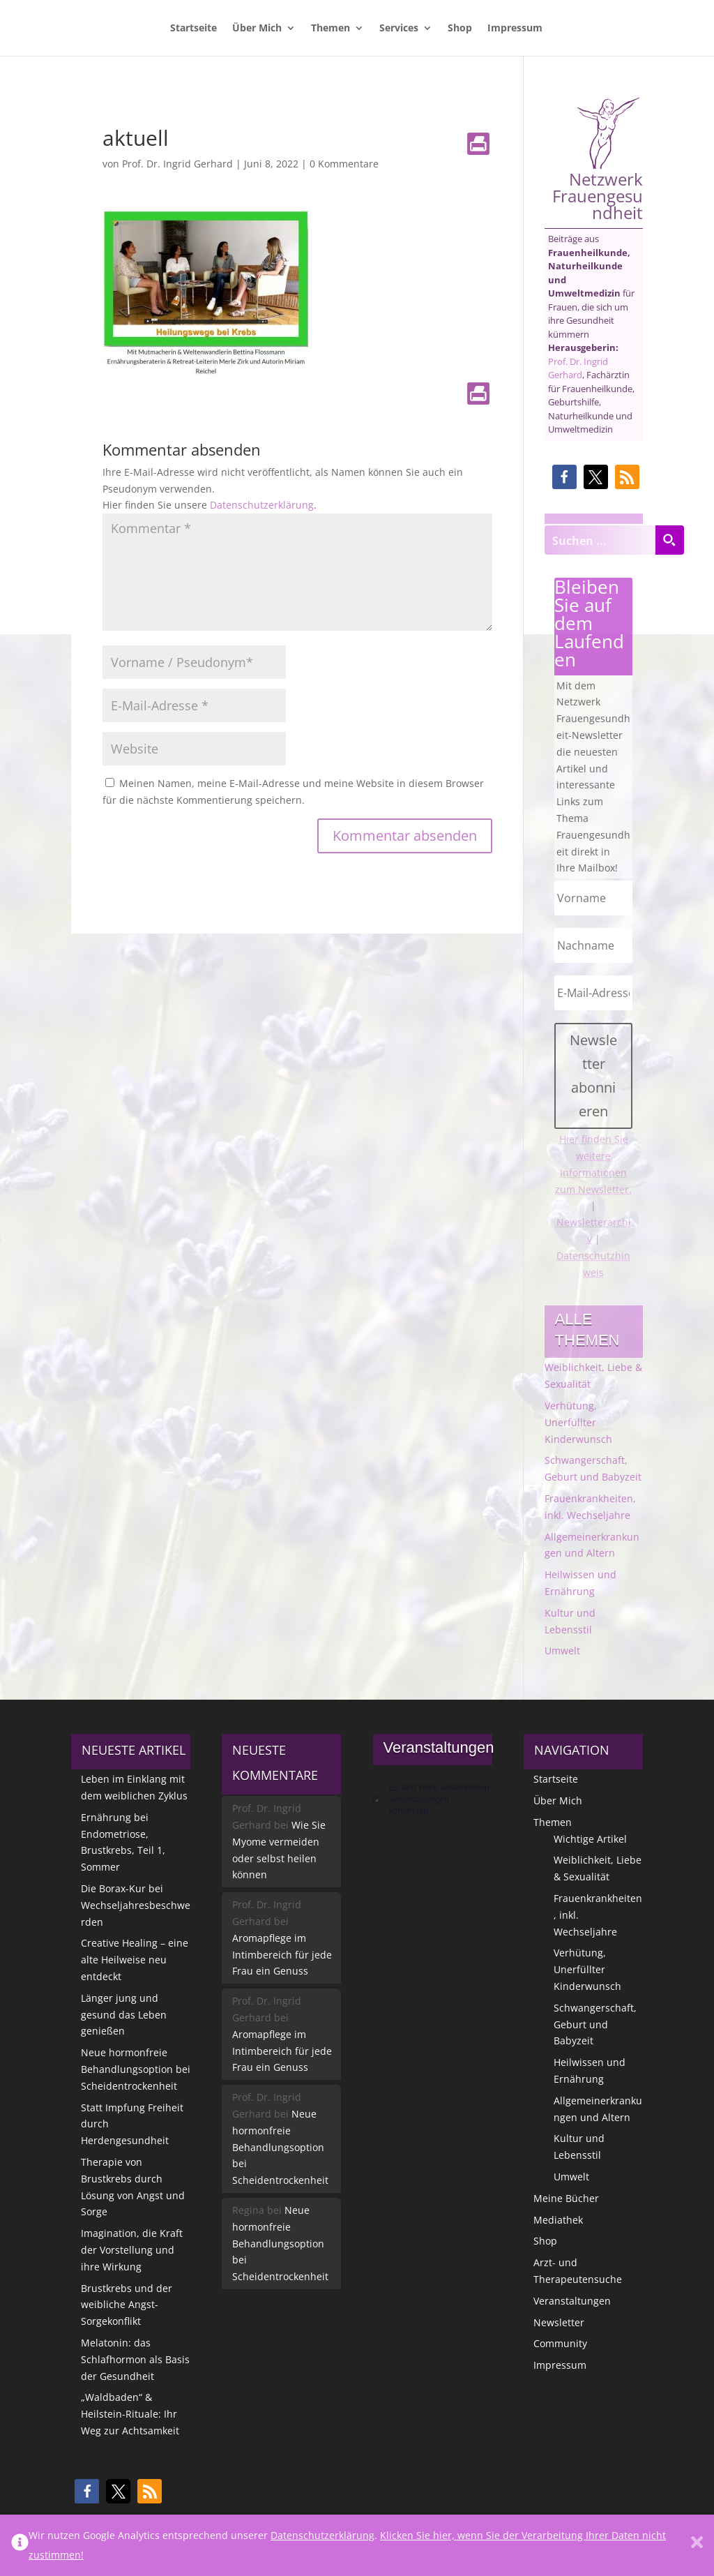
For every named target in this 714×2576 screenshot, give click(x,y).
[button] (564, 477)
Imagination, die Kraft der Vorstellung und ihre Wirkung (132, 2249)
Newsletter (558, 2322)
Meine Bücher (566, 2198)
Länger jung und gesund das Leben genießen (124, 2014)
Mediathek (558, 2219)
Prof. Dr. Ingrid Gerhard (177, 163)
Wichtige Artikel (590, 1838)
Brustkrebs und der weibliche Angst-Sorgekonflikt (126, 2305)
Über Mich (257, 28)
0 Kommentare (344, 163)
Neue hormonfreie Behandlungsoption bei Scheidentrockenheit (135, 2069)
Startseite (193, 28)
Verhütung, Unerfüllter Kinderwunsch (578, 1422)
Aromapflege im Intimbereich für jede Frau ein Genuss (282, 1954)
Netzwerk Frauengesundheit (597, 158)
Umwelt (562, 1650)
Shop (460, 28)
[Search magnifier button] (669, 540)
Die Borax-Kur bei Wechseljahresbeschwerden (135, 1905)
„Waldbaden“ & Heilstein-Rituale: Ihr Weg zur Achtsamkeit (130, 2413)
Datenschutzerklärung (262, 504)
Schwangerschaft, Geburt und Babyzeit (595, 2024)
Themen (330, 28)
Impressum (514, 28)
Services (398, 28)
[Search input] (600, 540)
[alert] (432, 1799)
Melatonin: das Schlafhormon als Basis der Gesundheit (135, 2359)
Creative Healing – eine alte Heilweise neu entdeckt (134, 1959)
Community (560, 2343)
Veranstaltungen (572, 2300)
